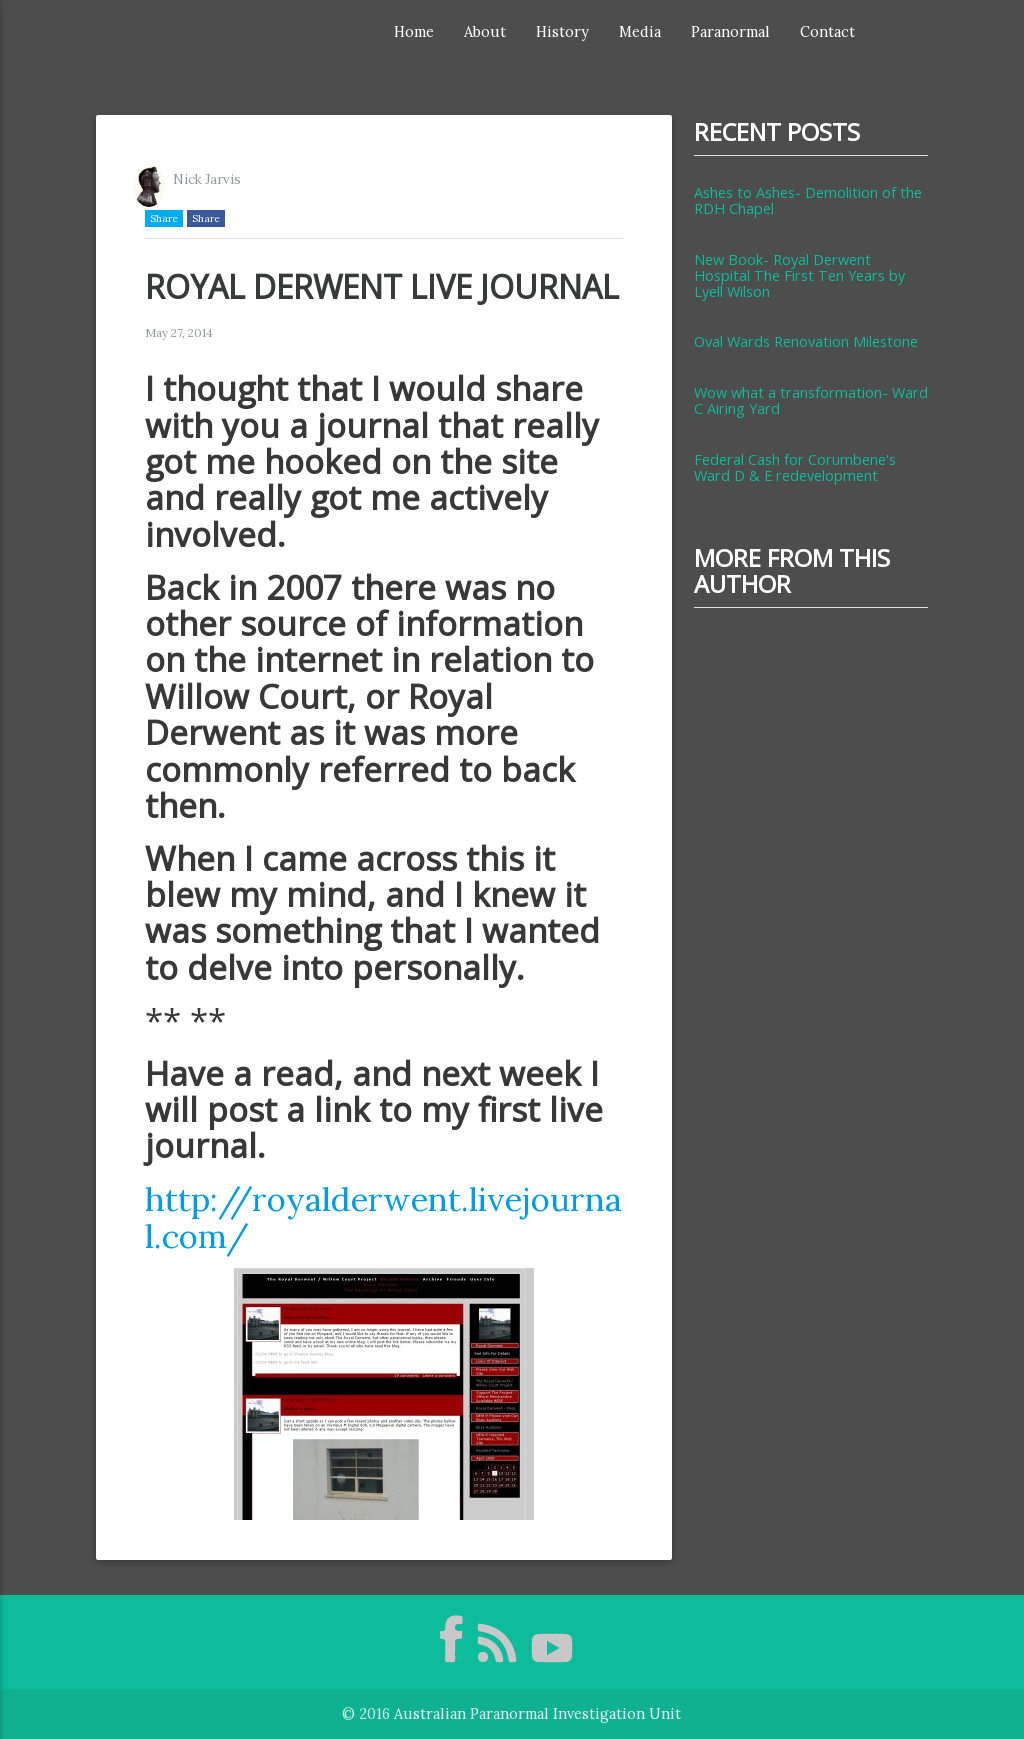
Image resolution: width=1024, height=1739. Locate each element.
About (485, 31)
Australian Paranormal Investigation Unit (537, 1713)
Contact (827, 31)
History (562, 31)
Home (414, 31)
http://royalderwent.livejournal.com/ (383, 1217)
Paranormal (730, 31)
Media (640, 31)
